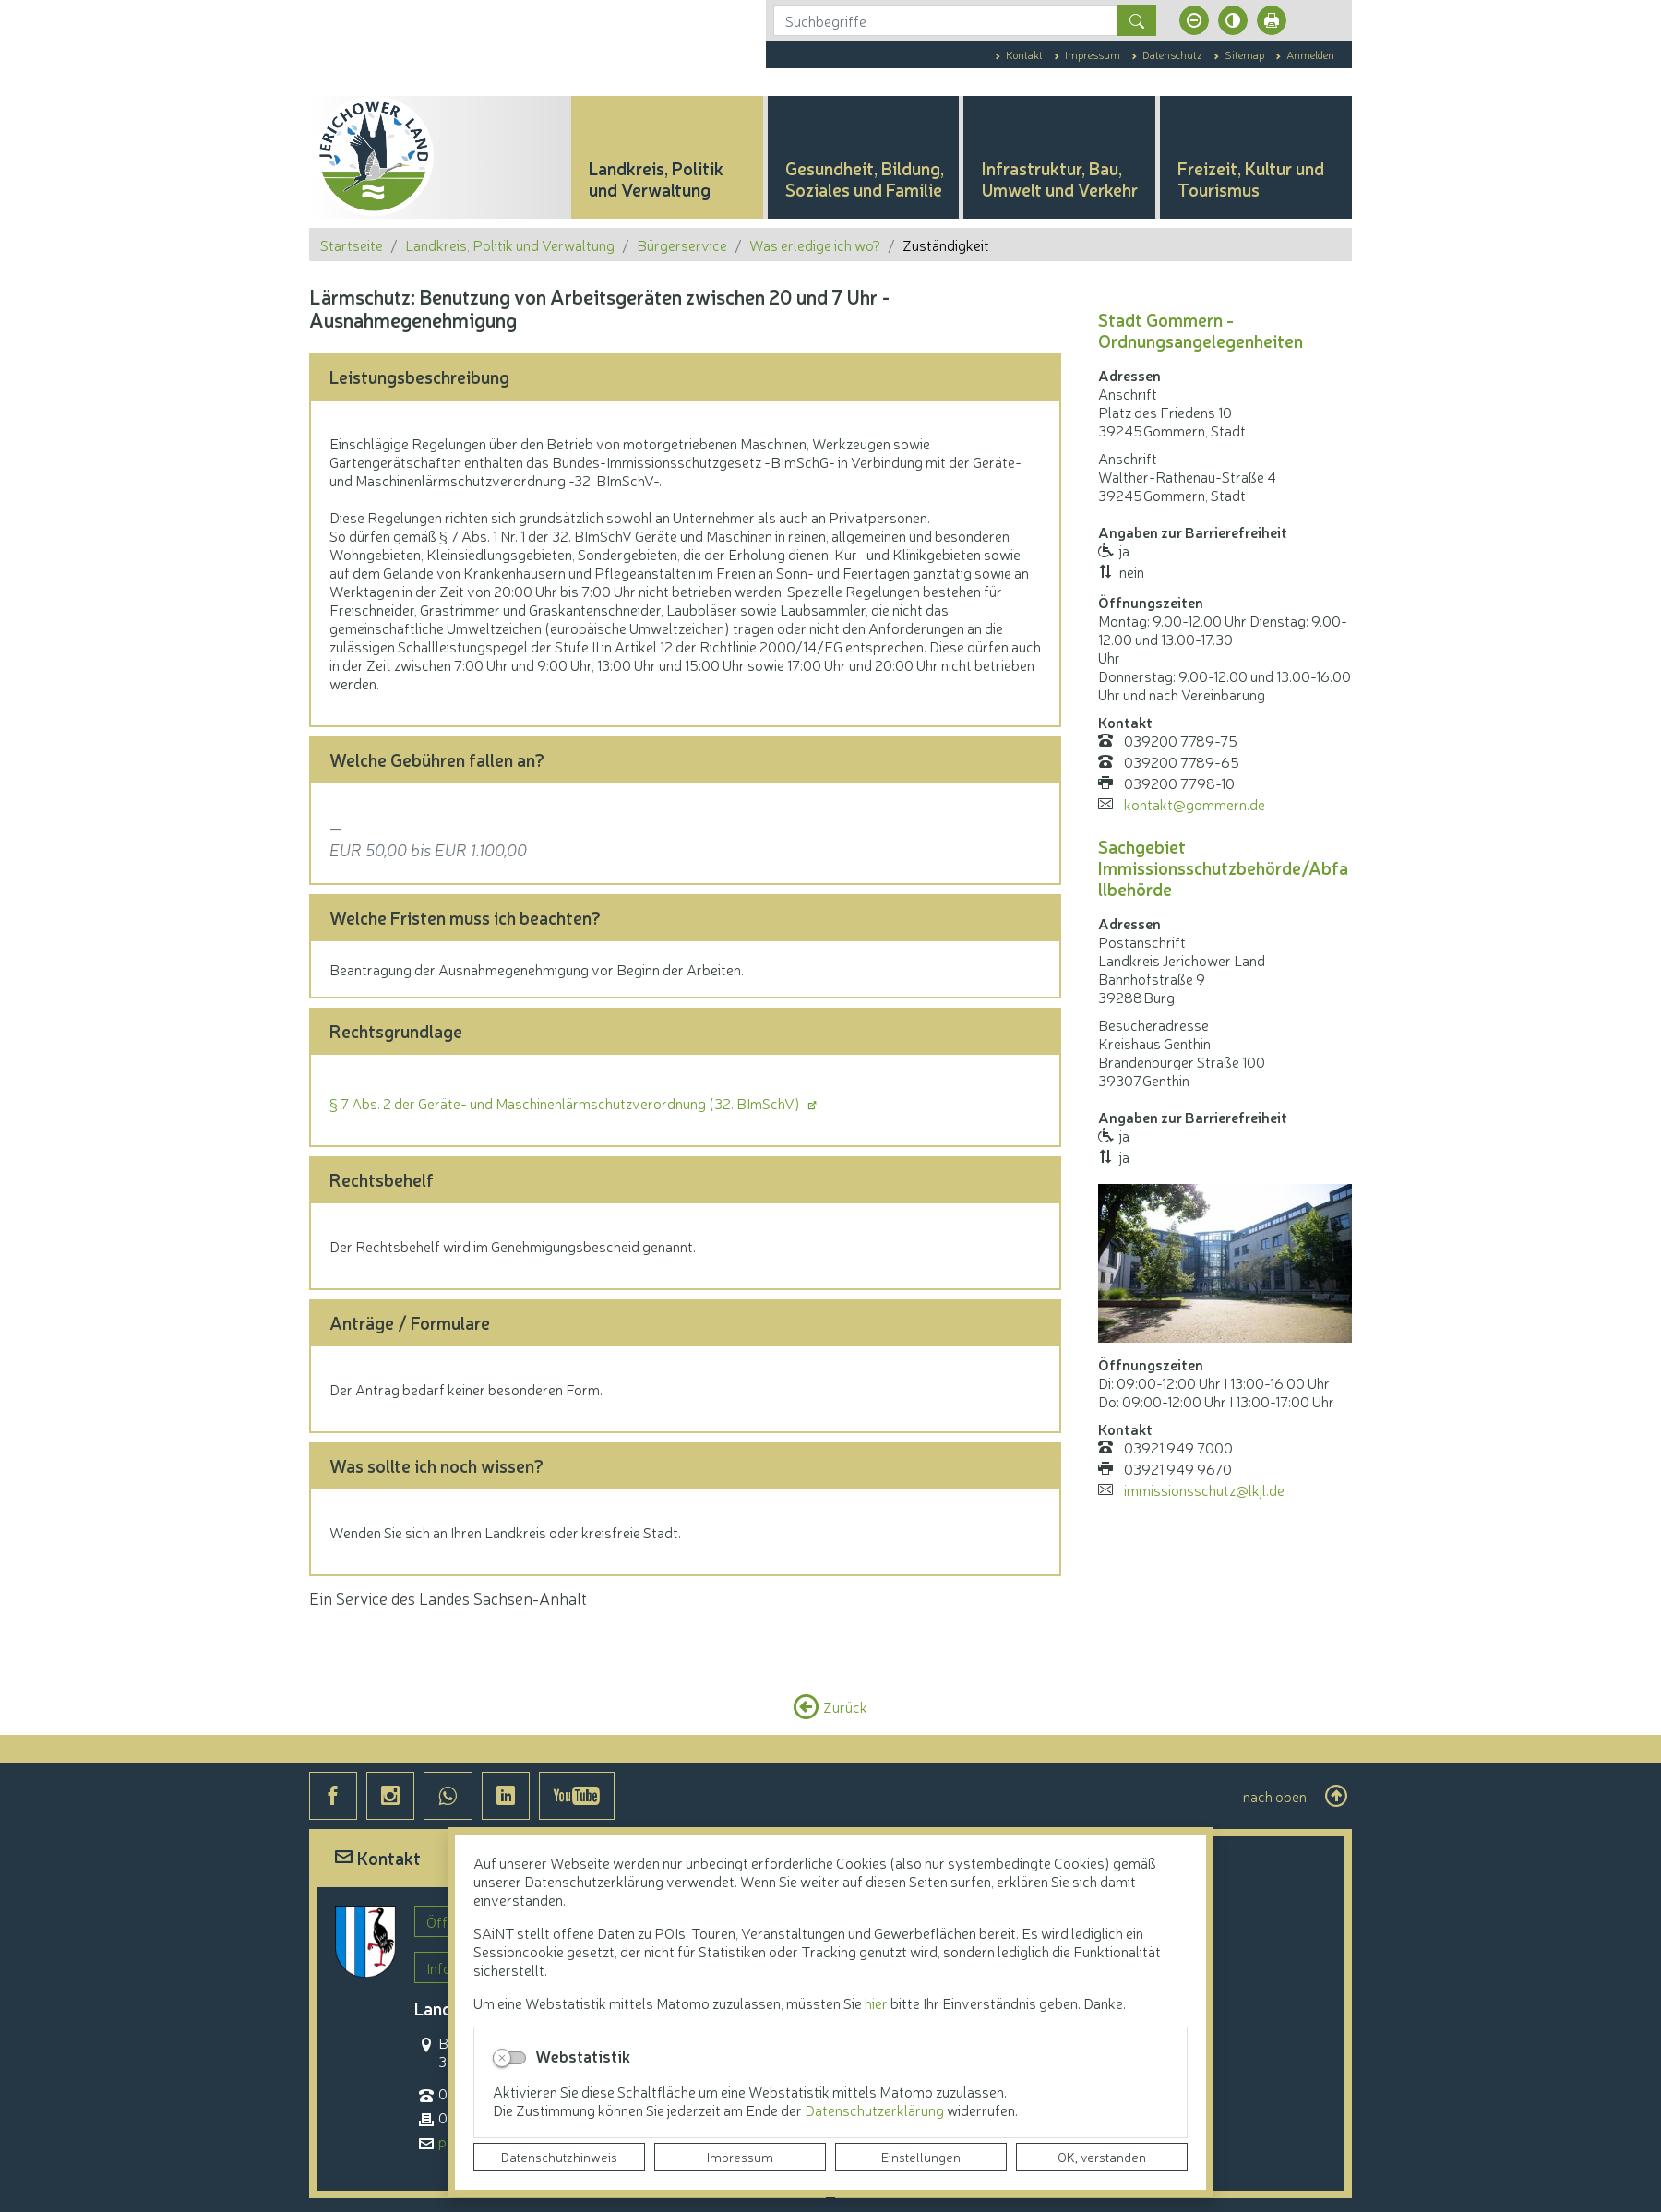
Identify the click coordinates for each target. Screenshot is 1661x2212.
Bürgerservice (682, 244)
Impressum (740, 2156)
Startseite (351, 244)
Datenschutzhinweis (559, 2156)
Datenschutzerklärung (876, 2109)
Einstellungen (921, 2156)
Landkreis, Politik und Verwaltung (510, 244)
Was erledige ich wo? (814, 244)
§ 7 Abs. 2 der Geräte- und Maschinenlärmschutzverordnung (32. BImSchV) (566, 1103)
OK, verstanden (1102, 2156)
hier (876, 2002)
